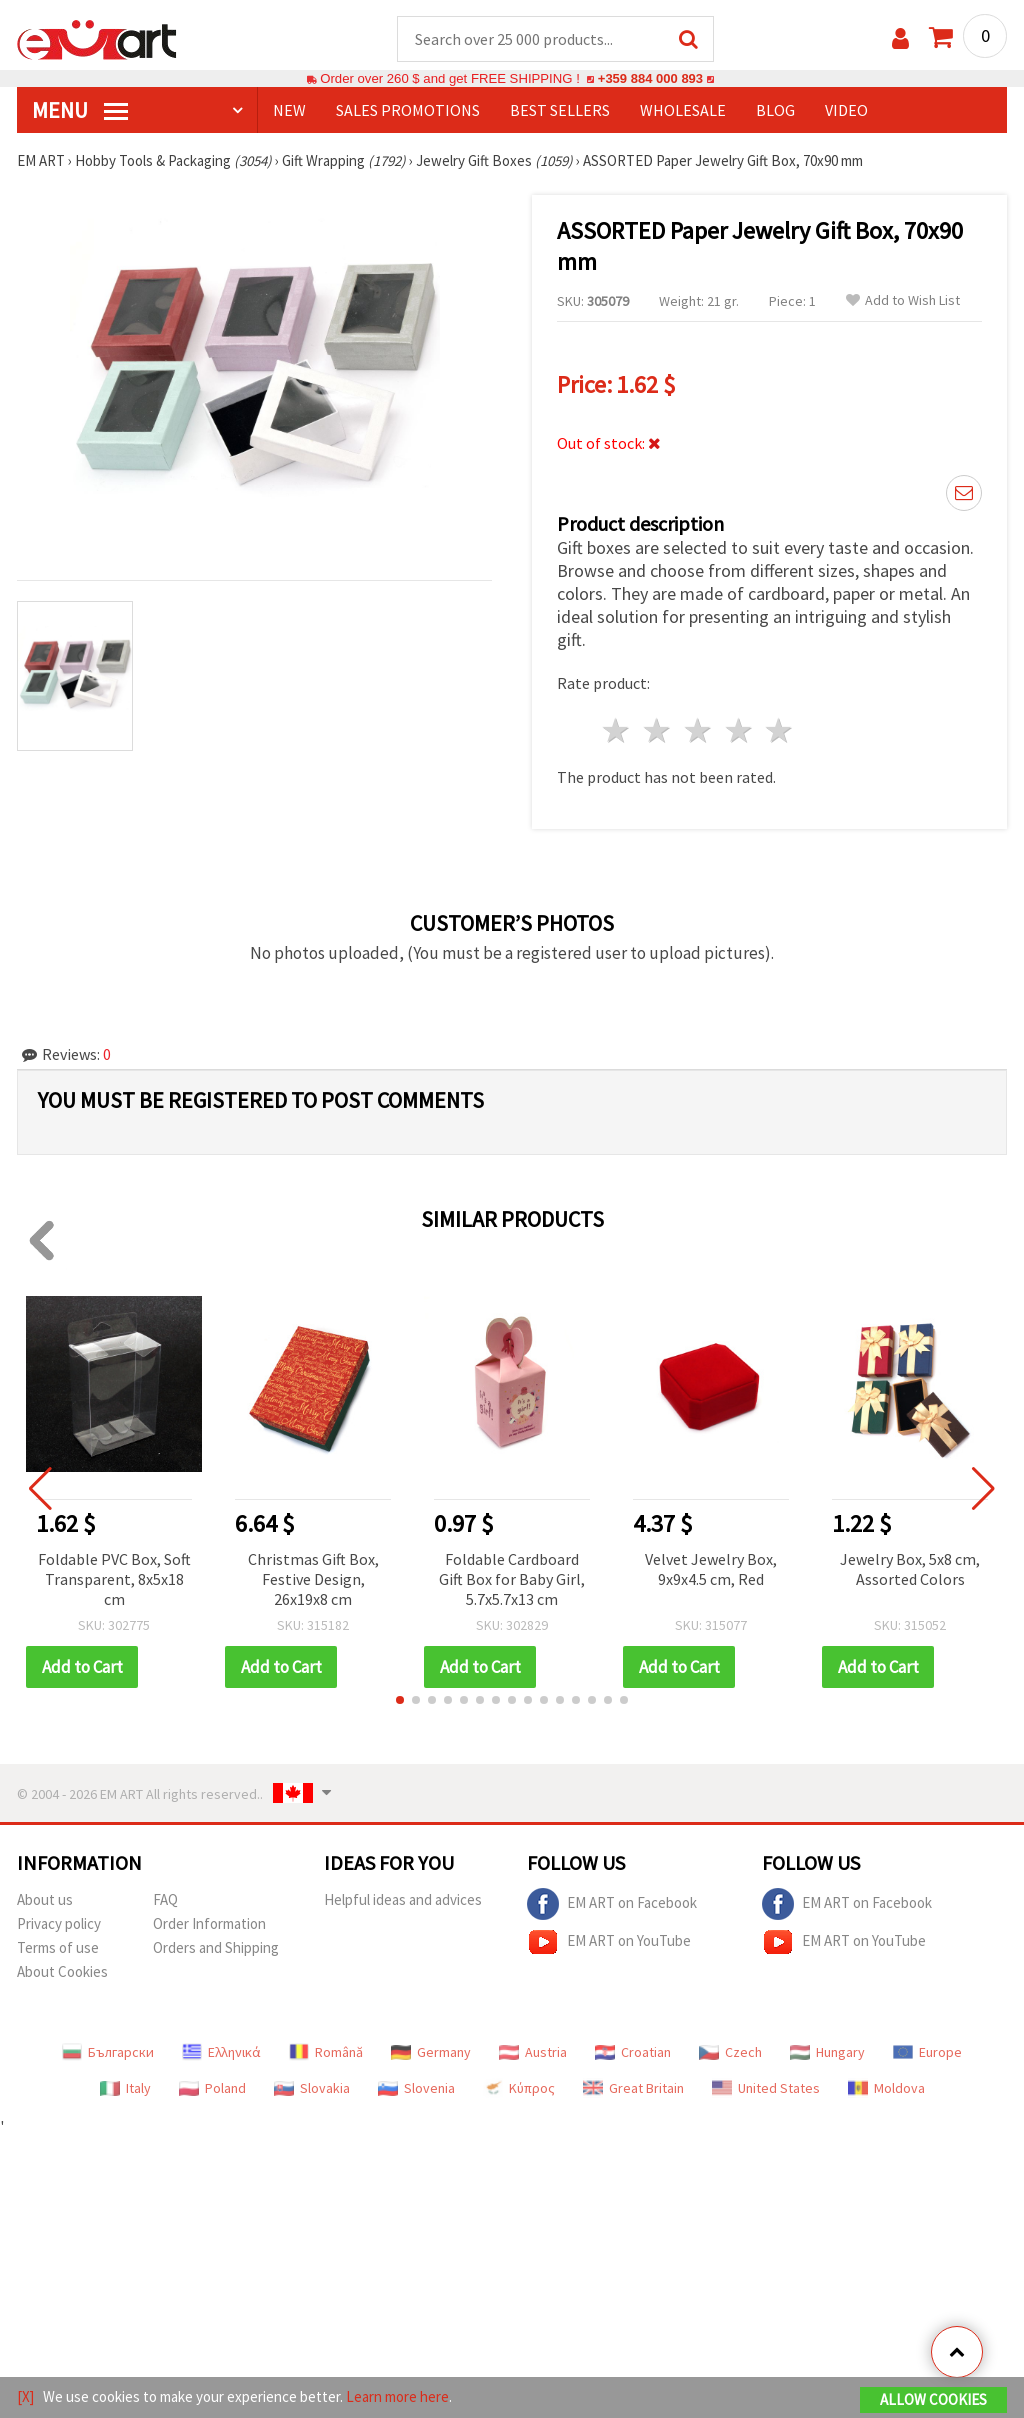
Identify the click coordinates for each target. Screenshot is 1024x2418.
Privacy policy (59, 1924)
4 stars (739, 731)
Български (108, 2053)
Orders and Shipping (216, 1948)
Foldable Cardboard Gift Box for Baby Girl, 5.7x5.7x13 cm (512, 1580)
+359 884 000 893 (650, 79)
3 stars (698, 731)
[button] (400, 1701)
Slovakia (312, 2089)
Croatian (633, 2053)
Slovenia (416, 2089)
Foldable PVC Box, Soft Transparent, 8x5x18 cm (114, 1580)
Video (846, 111)
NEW (289, 111)
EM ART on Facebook (612, 1905)
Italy (125, 2089)
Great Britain (633, 2089)
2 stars (658, 731)
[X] (25, 2396)
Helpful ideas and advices (403, 1900)
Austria (533, 2053)
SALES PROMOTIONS (408, 111)
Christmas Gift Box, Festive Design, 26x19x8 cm (313, 1580)
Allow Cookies (933, 2399)
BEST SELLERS (560, 111)
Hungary (827, 2053)
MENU (80, 111)
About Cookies (62, 1972)
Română (326, 2053)
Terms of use (58, 1948)
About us (45, 1900)
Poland (212, 2089)
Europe (927, 2053)
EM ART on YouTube (609, 1943)
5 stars (780, 731)
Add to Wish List (903, 301)
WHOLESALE (683, 111)
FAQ (165, 1900)
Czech (730, 2053)
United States (766, 2089)
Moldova (886, 2089)
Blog (775, 111)
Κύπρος (519, 2089)
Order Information (209, 1924)
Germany (431, 2053)
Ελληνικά (221, 2053)
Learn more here (397, 2396)
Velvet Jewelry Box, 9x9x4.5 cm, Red (711, 1570)
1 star (617, 731)
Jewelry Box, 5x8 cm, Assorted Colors (910, 1570)
